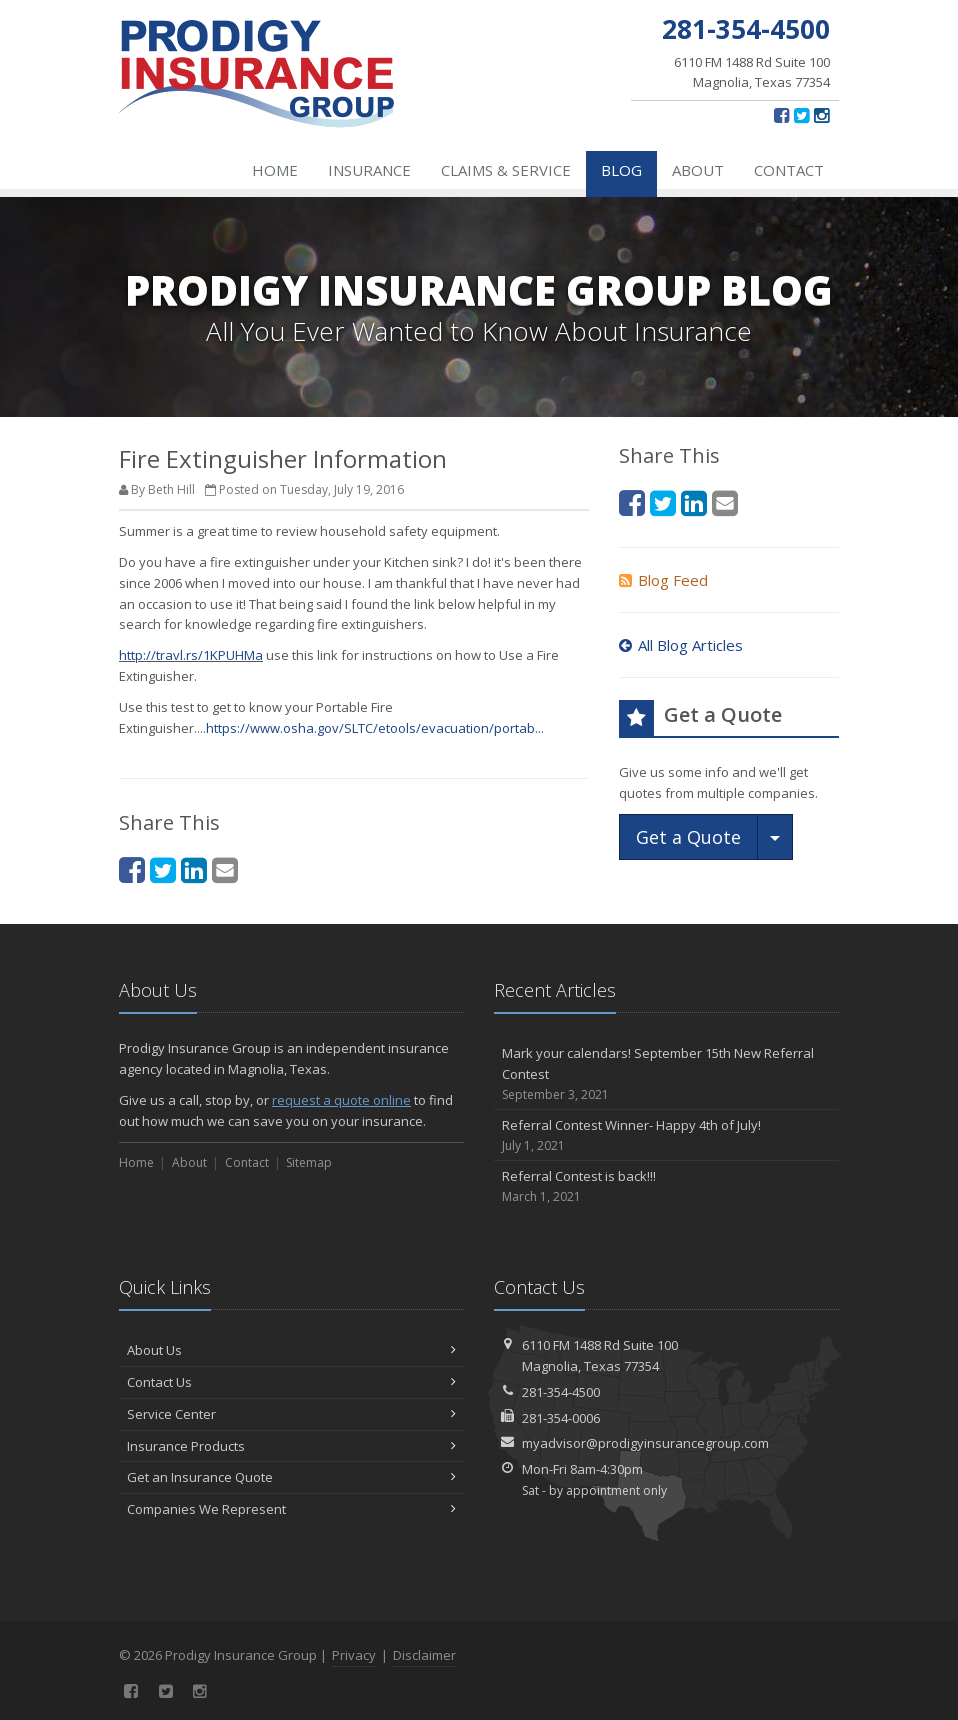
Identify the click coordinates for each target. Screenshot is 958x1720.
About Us (291, 1350)
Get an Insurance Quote (291, 1477)
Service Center (291, 1414)
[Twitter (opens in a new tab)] (801, 115)
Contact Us (291, 1382)
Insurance (369, 170)
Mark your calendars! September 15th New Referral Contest (666, 1074)
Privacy (354, 1655)
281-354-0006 (561, 1418)
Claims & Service (506, 170)
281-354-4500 (561, 1392)
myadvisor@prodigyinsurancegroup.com (645, 1443)
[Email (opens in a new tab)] (225, 869)
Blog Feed (663, 580)
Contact (789, 170)
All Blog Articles (681, 645)
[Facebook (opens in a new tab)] (781, 115)
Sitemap (309, 1162)
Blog (621, 170)
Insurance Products (291, 1446)
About (698, 170)
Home (275, 170)
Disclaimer (424, 1655)
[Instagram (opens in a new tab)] (821, 115)
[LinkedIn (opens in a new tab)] (194, 869)
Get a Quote (688, 837)
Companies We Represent (291, 1509)
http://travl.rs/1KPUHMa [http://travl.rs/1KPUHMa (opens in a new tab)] (191, 655)
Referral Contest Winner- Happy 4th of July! (666, 1135)
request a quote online (341, 1100)
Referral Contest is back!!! (666, 1186)
